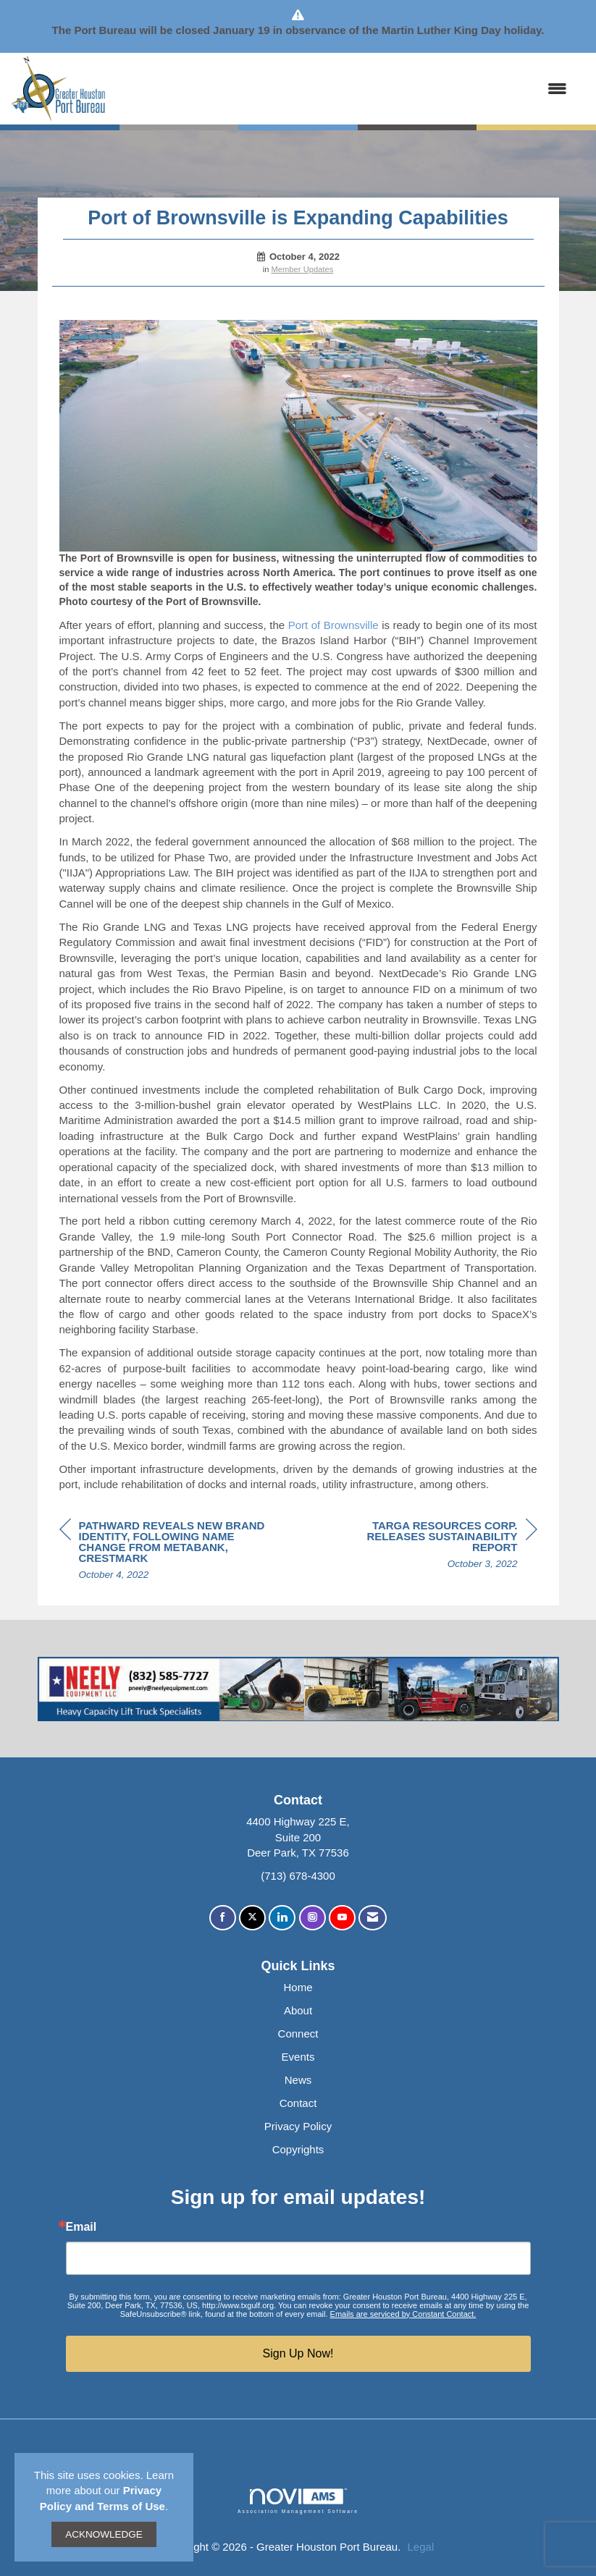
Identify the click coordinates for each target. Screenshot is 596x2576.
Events (298, 2057)
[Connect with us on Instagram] (312, 1917)
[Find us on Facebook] (222, 1917)
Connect (298, 2033)
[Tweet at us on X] (252, 1917)
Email (81, 2227)
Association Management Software (298, 2501)
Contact (298, 2103)
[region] (428, 1547)
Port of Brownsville (333, 625)
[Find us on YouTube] (342, 1917)
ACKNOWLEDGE (104, 2534)
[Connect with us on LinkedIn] (282, 1917)
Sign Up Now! (298, 2353)
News (298, 2080)
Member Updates (303, 269)
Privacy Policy (298, 2126)
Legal (421, 2547)
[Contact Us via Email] (372, 1917)
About (298, 2010)
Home (297, 1987)
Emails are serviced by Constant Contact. (403, 2314)
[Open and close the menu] (344, 89)
